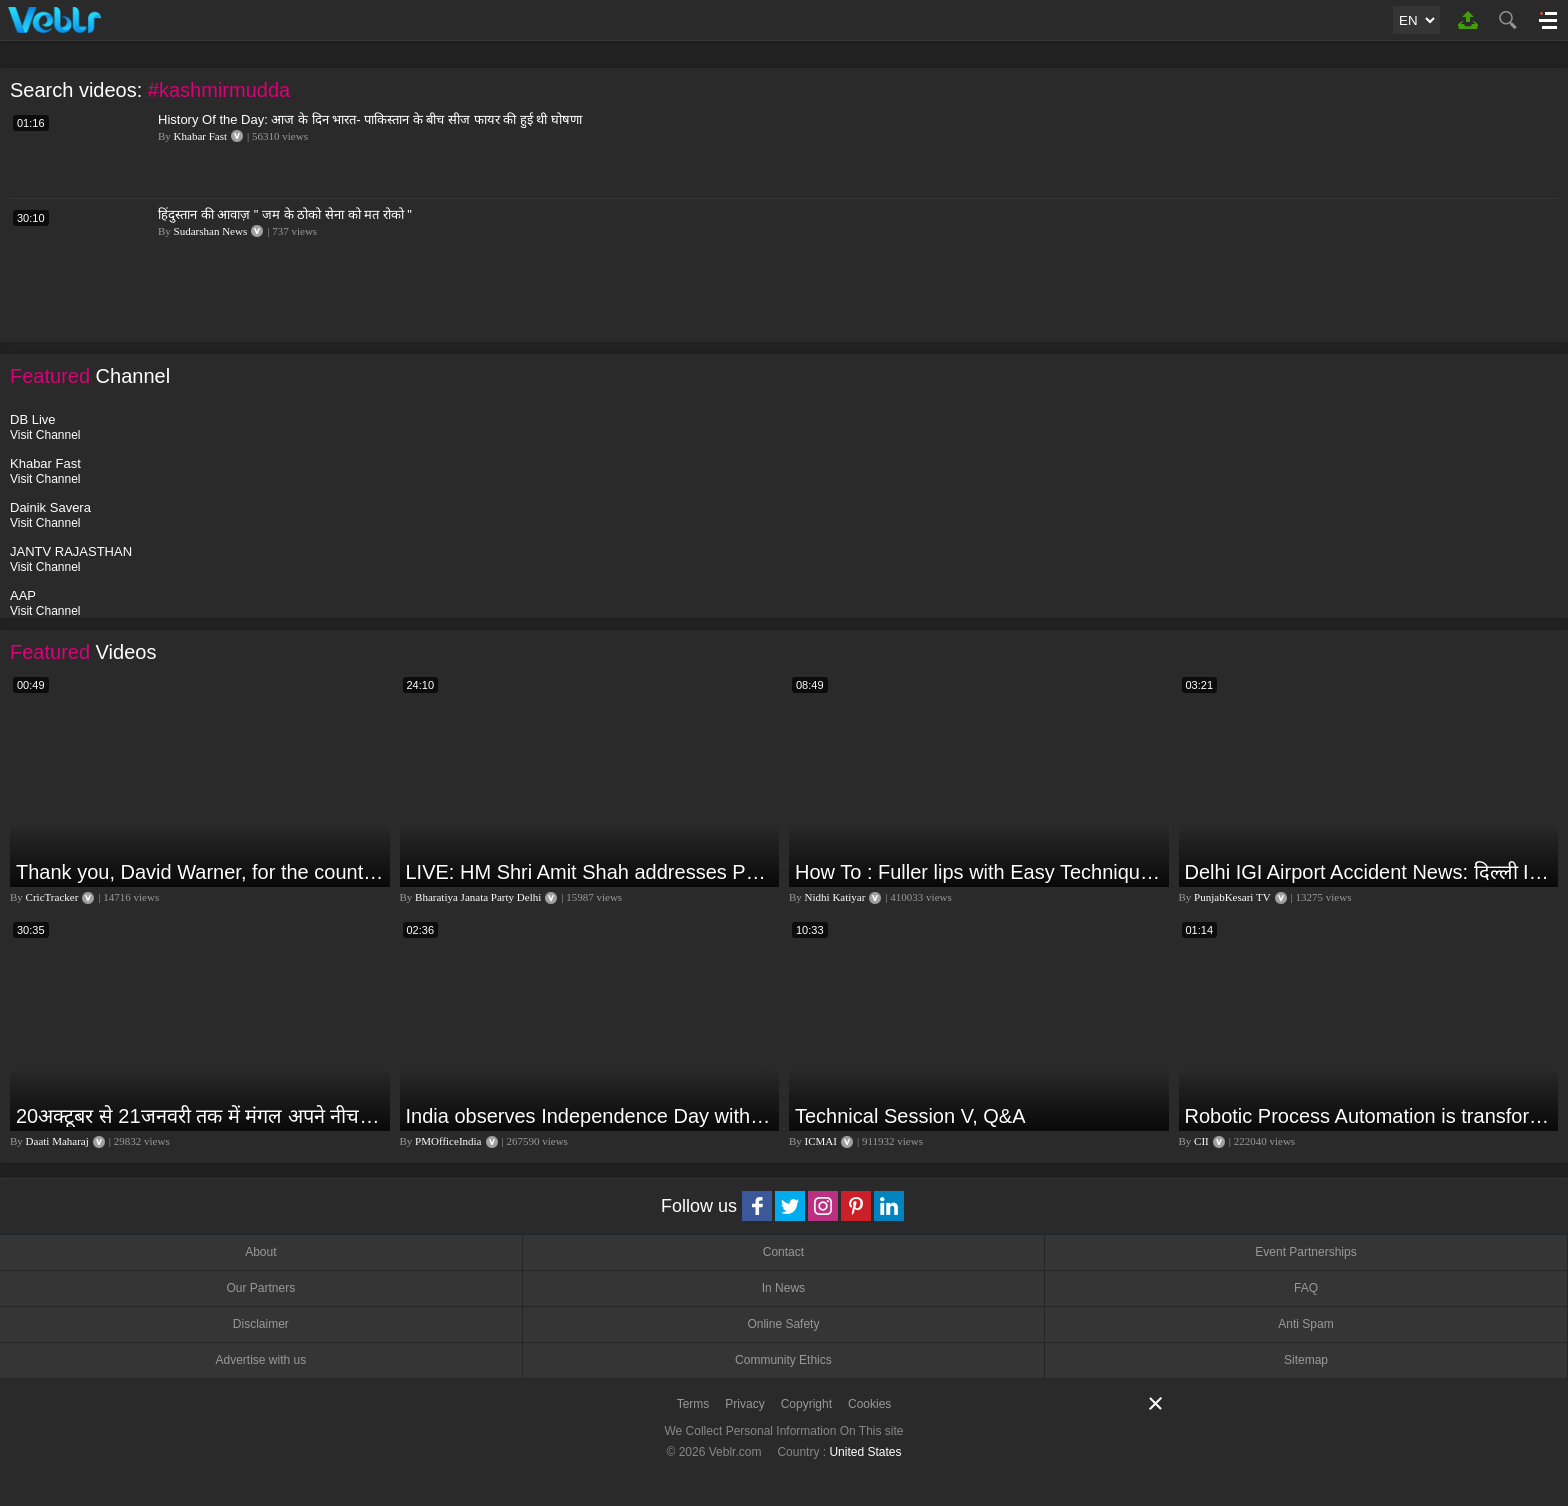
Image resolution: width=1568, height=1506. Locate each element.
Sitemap (1306, 1360)
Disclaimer (261, 1324)
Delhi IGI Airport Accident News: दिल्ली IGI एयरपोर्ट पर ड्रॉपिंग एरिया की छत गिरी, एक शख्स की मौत (1369, 872)
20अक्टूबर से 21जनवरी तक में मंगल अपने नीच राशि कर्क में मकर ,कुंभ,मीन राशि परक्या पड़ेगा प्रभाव (200, 1116)
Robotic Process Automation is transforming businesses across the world (1369, 1116)
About (260, 1252)
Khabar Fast (200, 136)
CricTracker (52, 897)
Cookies (869, 1404)
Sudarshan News (211, 231)
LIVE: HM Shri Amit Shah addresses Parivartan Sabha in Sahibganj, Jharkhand (590, 872)
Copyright (806, 1404)
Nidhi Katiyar (835, 897)
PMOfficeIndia (448, 1141)
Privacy (744, 1404)
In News (783, 1288)
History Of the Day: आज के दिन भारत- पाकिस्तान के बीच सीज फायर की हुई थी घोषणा (370, 119)
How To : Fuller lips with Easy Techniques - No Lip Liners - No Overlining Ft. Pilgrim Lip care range (979, 872)
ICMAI (821, 1141)
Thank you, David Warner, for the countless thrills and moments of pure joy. (200, 872)
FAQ (1306, 1288)
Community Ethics (783, 1360)
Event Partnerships (1305, 1252)
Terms (693, 1404)
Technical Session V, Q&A (910, 1116)
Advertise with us (260, 1360)
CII (1201, 1141)
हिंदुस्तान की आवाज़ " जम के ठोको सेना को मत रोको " (285, 214)
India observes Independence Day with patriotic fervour (590, 1116)
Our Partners (260, 1288)
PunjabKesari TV (1232, 897)
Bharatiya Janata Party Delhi (478, 897)
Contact (783, 1252)
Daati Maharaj (57, 1141)
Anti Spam (1305, 1324)
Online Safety (783, 1324)
